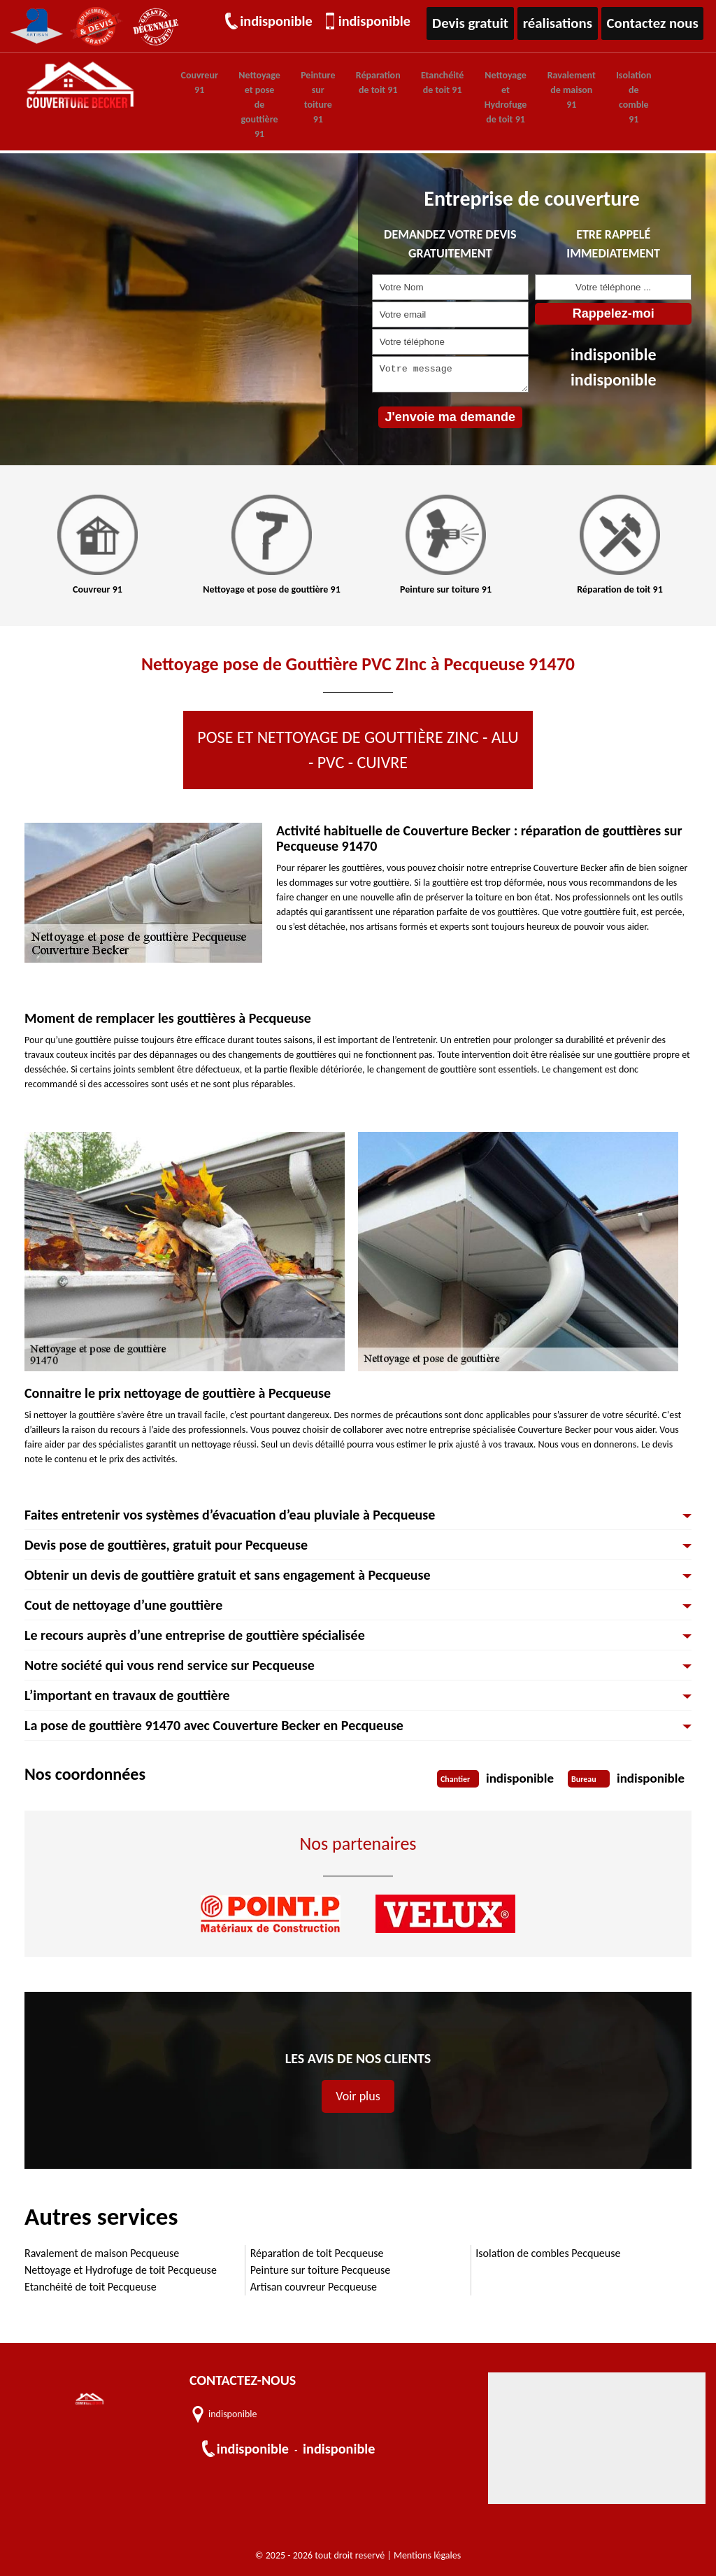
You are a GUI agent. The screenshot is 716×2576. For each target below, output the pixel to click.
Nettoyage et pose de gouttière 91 (252, 104)
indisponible (279, 23)
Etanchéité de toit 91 (419, 82)
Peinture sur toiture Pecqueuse (320, 2268)
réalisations (565, 23)
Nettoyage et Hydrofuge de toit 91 (477, 97)
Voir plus (358, 2094)
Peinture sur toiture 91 (305, 97)
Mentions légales (427, 2554)
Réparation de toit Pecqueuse (317, 2251)
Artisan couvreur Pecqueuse (313, 2285)
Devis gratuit (480, 23)
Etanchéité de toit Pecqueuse (90, 2285)
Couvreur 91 (196, 82)
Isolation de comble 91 (595, 97)
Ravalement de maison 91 (538, 89)
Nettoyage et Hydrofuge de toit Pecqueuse (120, 2268)
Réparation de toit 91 (360, 82)
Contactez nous (655, 23)
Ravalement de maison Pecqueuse (101, 2251)
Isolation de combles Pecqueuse (547, 2251)
